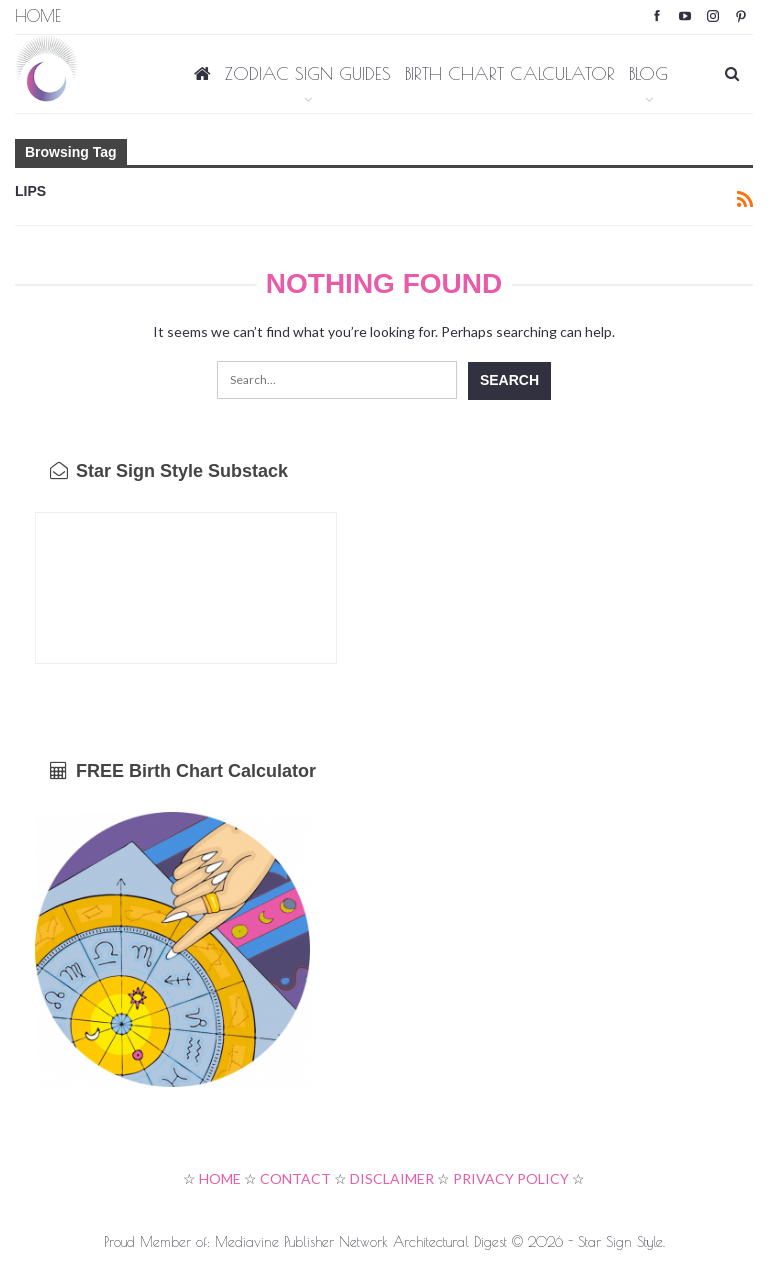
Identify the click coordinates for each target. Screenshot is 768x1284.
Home (38, 16)
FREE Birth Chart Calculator (183, 771)
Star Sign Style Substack (169, 471)
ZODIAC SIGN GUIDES (308, 73)
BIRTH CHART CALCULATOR (510, 73)
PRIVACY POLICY (511, 1178)
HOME (220, 1178)
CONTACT (295, 1178)
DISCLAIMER (392, 1178)
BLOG (648, 73)
